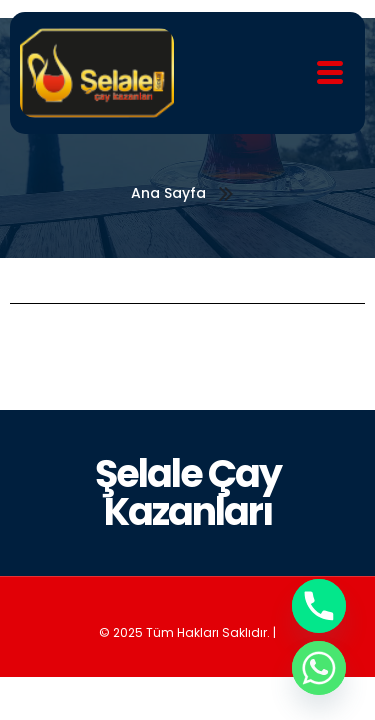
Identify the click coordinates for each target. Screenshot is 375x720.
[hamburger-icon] (331, 73)
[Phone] (319, 606)
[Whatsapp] (319, 668)
